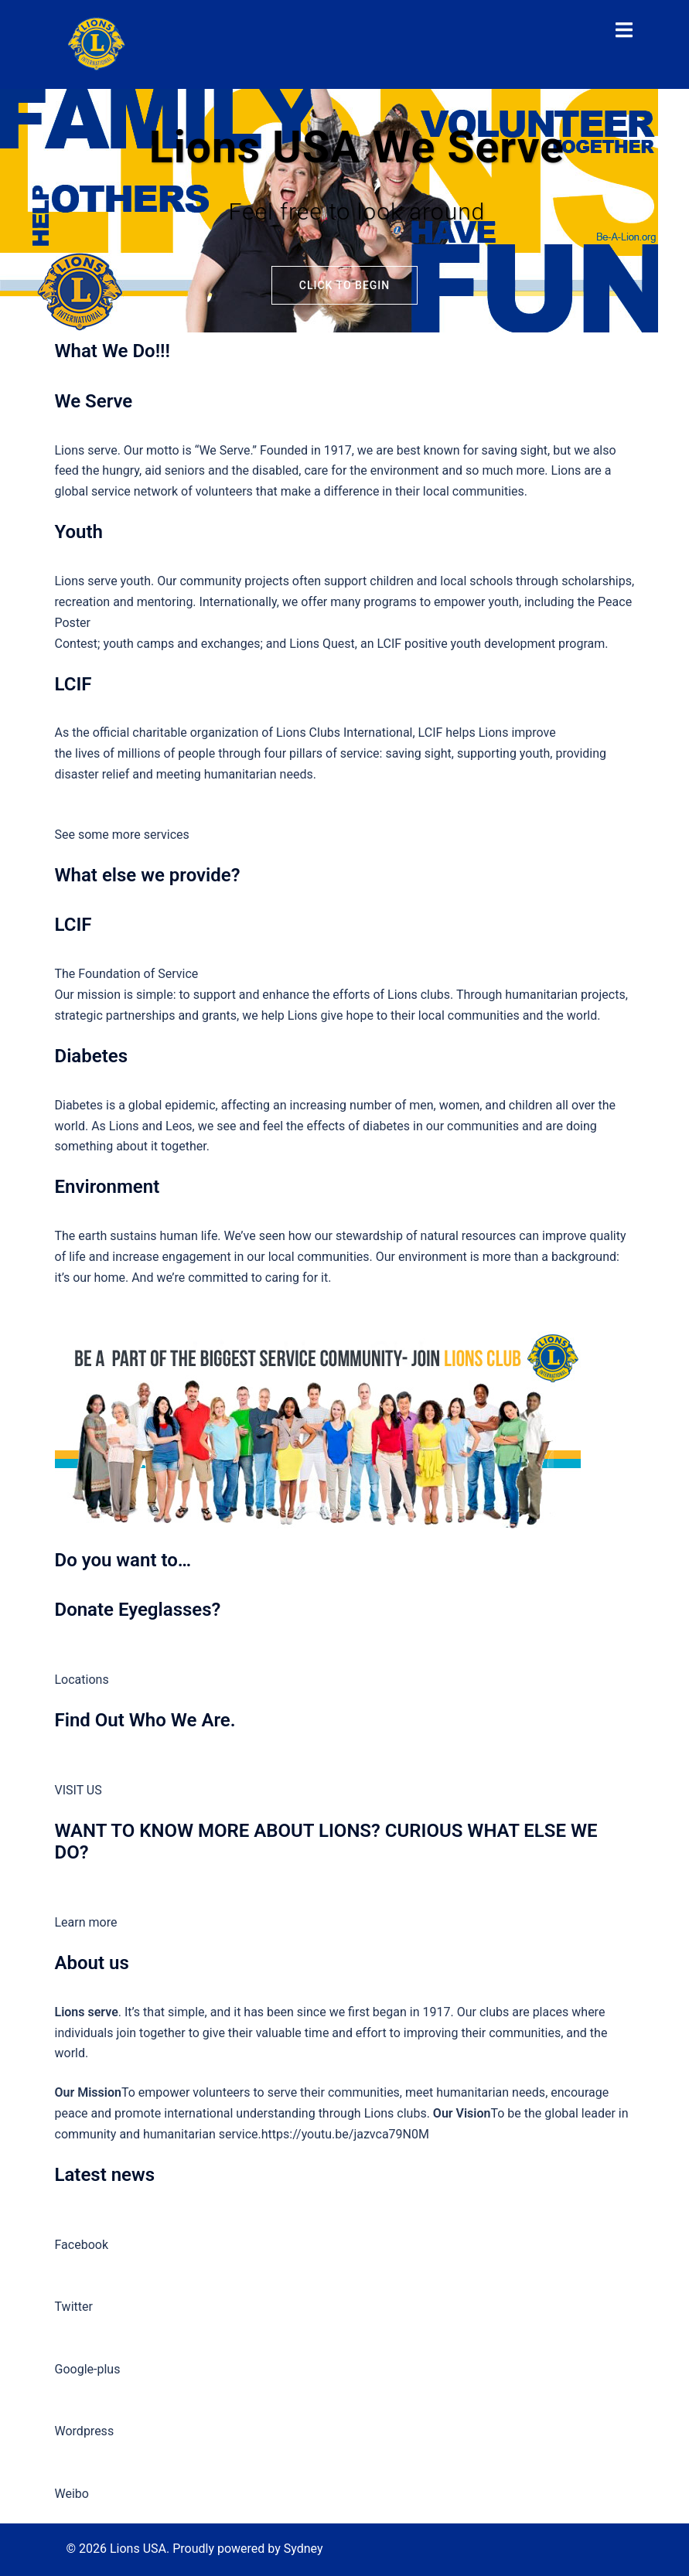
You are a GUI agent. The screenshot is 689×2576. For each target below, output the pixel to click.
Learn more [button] (86, 1922)
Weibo (72, 2493)
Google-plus (88, 2369)
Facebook (81, 2244)
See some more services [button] (122, 834)
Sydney (303, 2548)
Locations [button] (82, 1679)
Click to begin (344, 285)
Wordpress (84, 2431)
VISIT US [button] (78, 1790)
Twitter (74, 2306)
